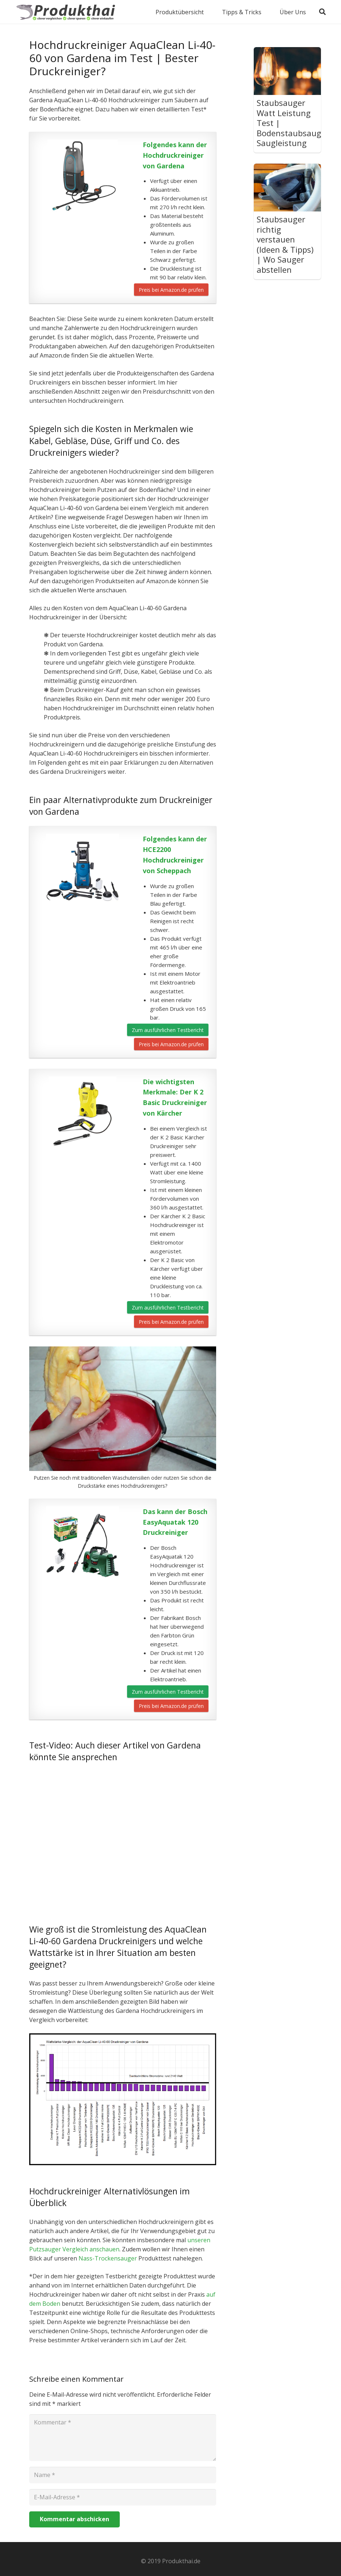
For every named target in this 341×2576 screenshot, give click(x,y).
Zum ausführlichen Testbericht (168, 1030)
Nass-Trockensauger (107, 2258)
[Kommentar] (122, 2437)
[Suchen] (322, 12)
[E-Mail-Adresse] (122, 2497)
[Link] (67, 12)
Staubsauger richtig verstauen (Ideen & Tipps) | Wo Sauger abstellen (285, 244)
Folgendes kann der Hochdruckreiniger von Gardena (175, 155)
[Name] (122, 2475)
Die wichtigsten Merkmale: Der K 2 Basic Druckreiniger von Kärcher (175, 1097)
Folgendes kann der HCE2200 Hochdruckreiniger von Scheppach (175, 854)
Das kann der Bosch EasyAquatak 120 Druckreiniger (175, 1522)
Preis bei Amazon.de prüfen (171, 289)
